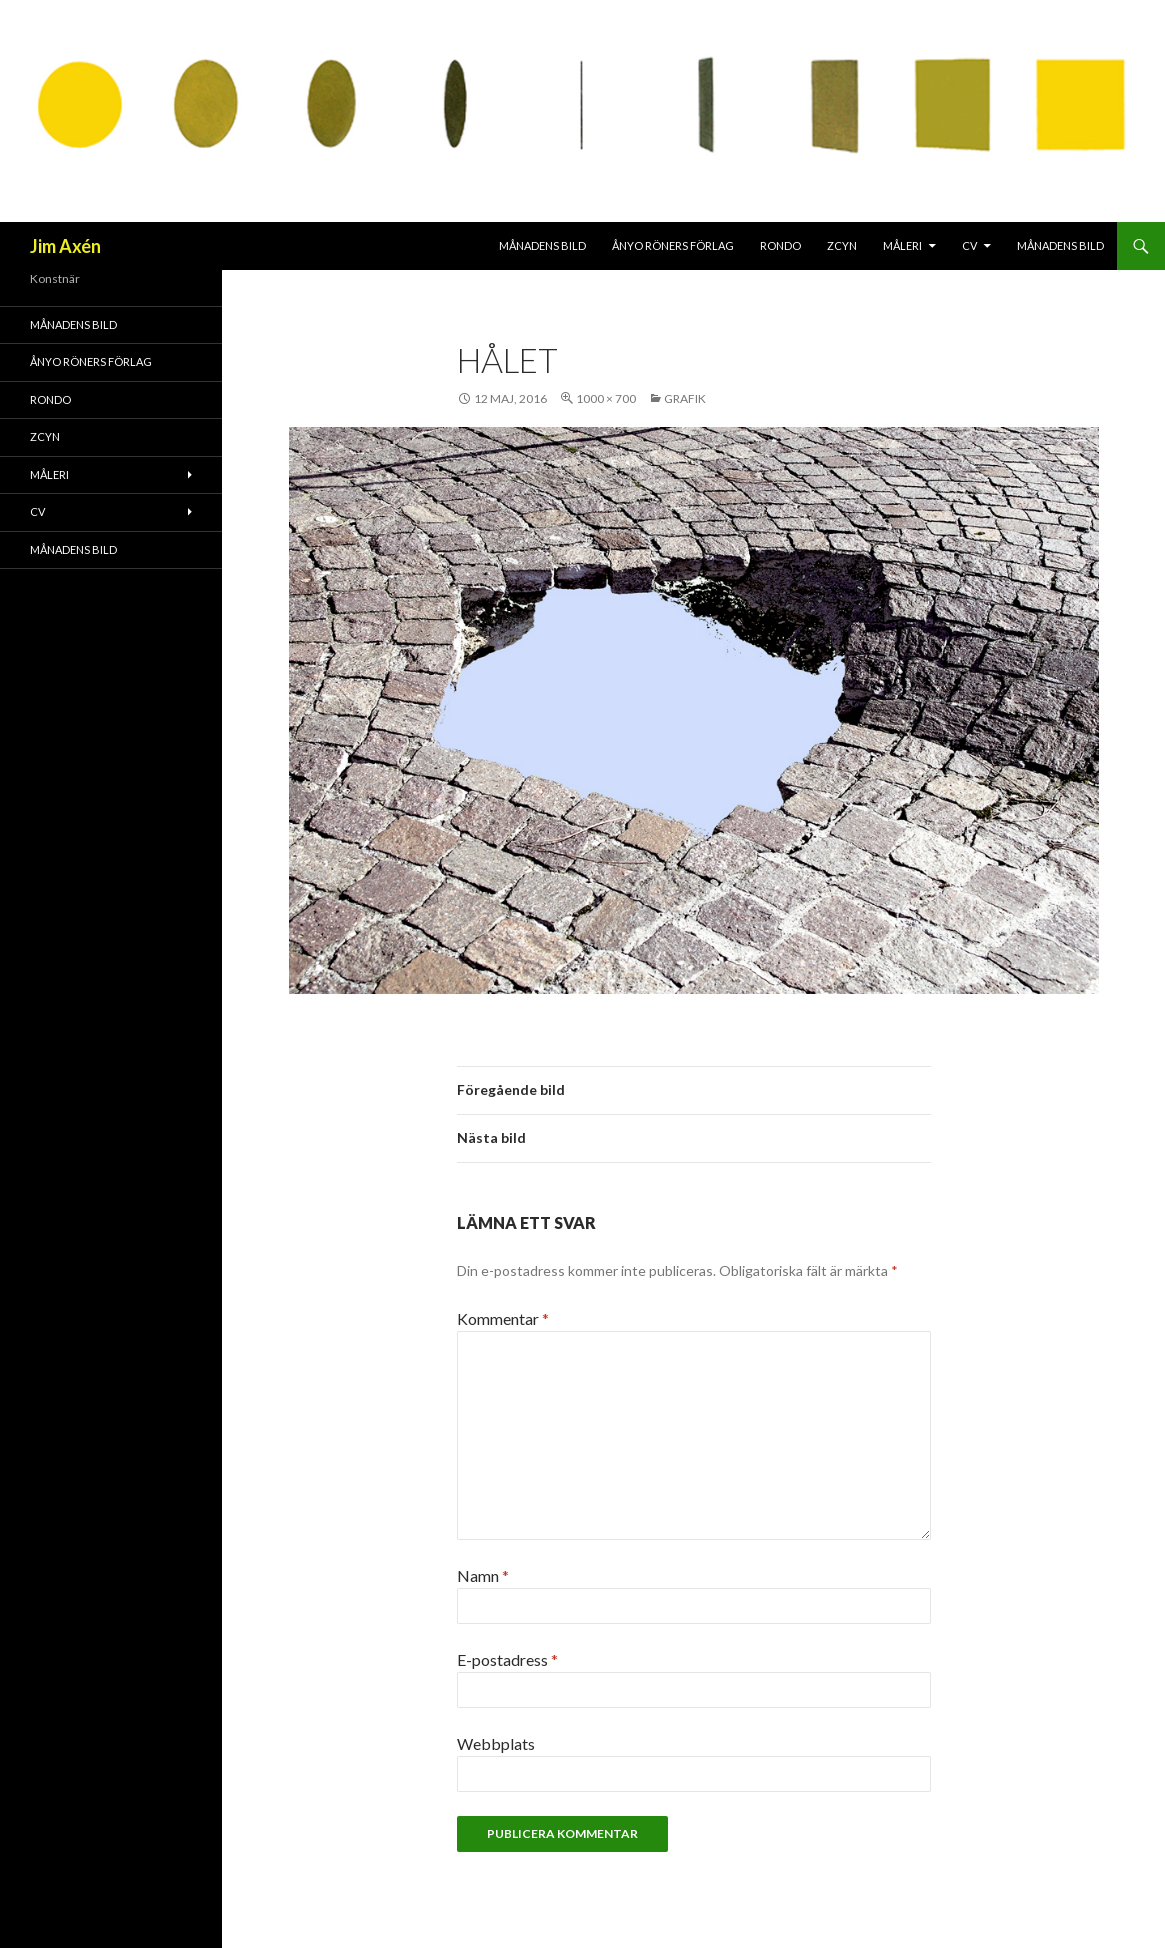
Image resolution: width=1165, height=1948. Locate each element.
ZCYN (842, 245)
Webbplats (496, 1743)
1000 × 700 (606, 398)
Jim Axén (65, 246)
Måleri (902, 245)
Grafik (685, 398)
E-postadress (507, 1659)
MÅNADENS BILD (542, 245)
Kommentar (503, 1318)
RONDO (780, 245)
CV (969, 245)
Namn (483, 1575)
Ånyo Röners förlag (673, 245)
